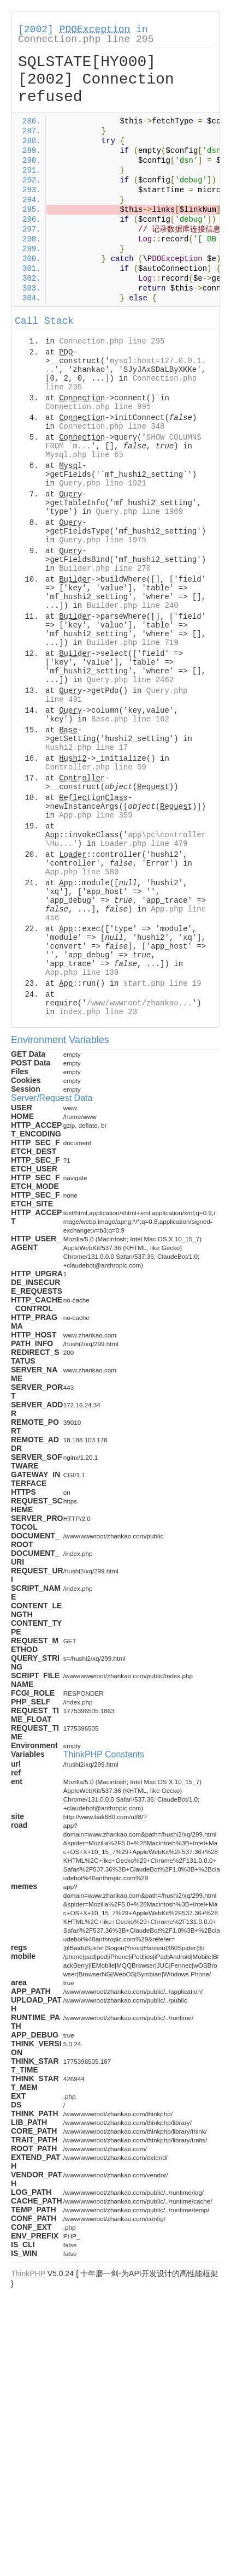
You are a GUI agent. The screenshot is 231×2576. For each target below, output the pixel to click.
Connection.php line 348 (111, 426)
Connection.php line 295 (85, 39)
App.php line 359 (95, 815)
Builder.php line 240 (133, 605)
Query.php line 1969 (139, 511)
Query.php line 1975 (102, 540)
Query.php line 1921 (102, 483)
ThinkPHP (28, 2273)
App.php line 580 (82, 872)
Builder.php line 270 (105, 568)
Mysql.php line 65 (84, 455)
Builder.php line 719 (133, 642)
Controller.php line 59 (95, 767)
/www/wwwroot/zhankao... (139, 1003)
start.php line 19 (162, 983)
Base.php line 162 (130, 719)
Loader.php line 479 (144, 843)
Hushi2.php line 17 (86, 747)
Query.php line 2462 (130, 680)
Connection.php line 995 (98, 406)
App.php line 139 (82, 972)
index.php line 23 (98, 1012)
